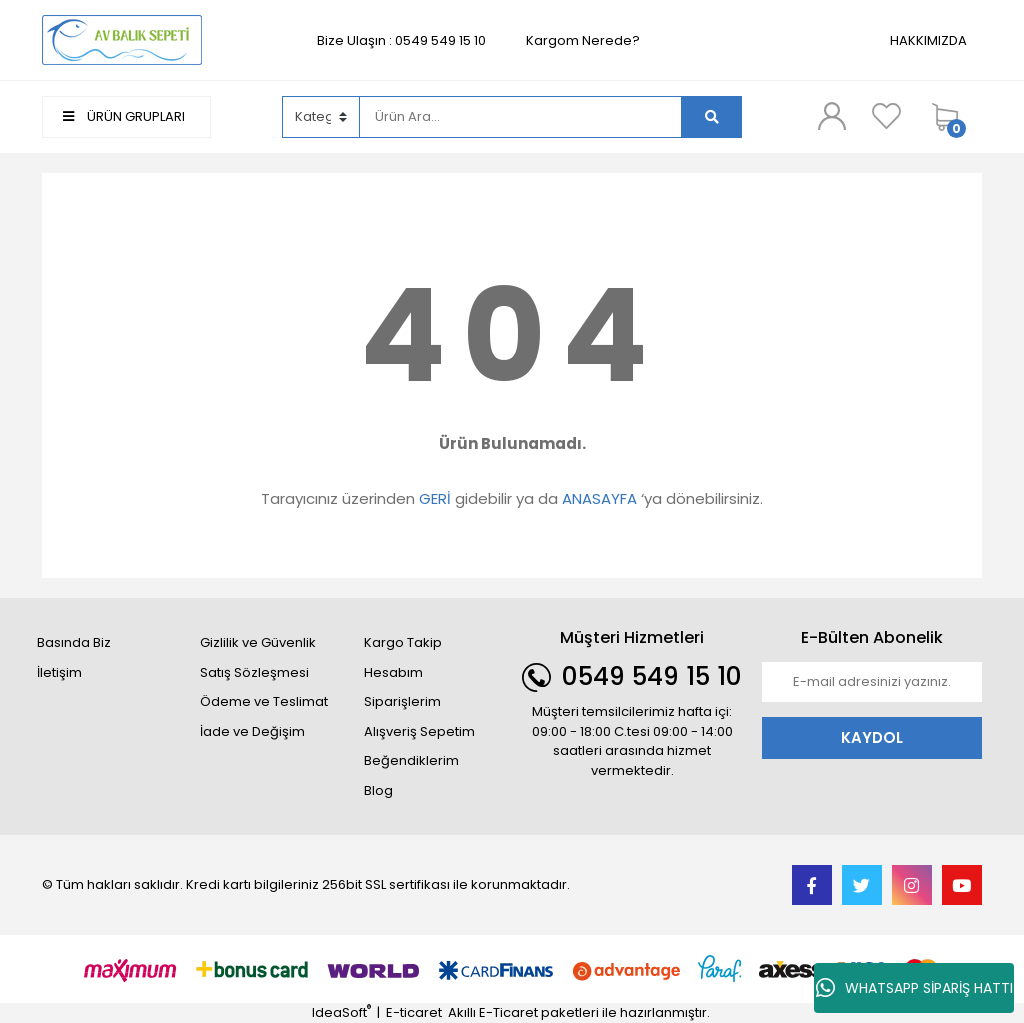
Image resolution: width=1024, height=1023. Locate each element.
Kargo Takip (403, 642)
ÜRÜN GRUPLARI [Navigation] (124, 116)
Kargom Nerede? (583, 40)
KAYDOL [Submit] (872, 737)
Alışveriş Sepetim (419, 731)
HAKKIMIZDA (928, 40)
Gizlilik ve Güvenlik (258, 642)
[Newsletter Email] (872, 682)
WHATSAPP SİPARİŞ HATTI (914, 988)
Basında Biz (74, 642)
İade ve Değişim (252, 731)
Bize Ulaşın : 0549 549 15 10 (401, 40)
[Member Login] (832, 116)
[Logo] (122, 39)
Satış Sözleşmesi (254, 672)
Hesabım (393, 672)
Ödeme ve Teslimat (264, 701)
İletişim (59, 672)
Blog (378, 790)
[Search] (521, 117)
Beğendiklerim (411, 760)
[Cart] (952, 117)
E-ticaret (414, 1012)
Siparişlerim (402, 701)
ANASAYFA (599, 498)
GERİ (435, 498)
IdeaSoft (341, 1012)
